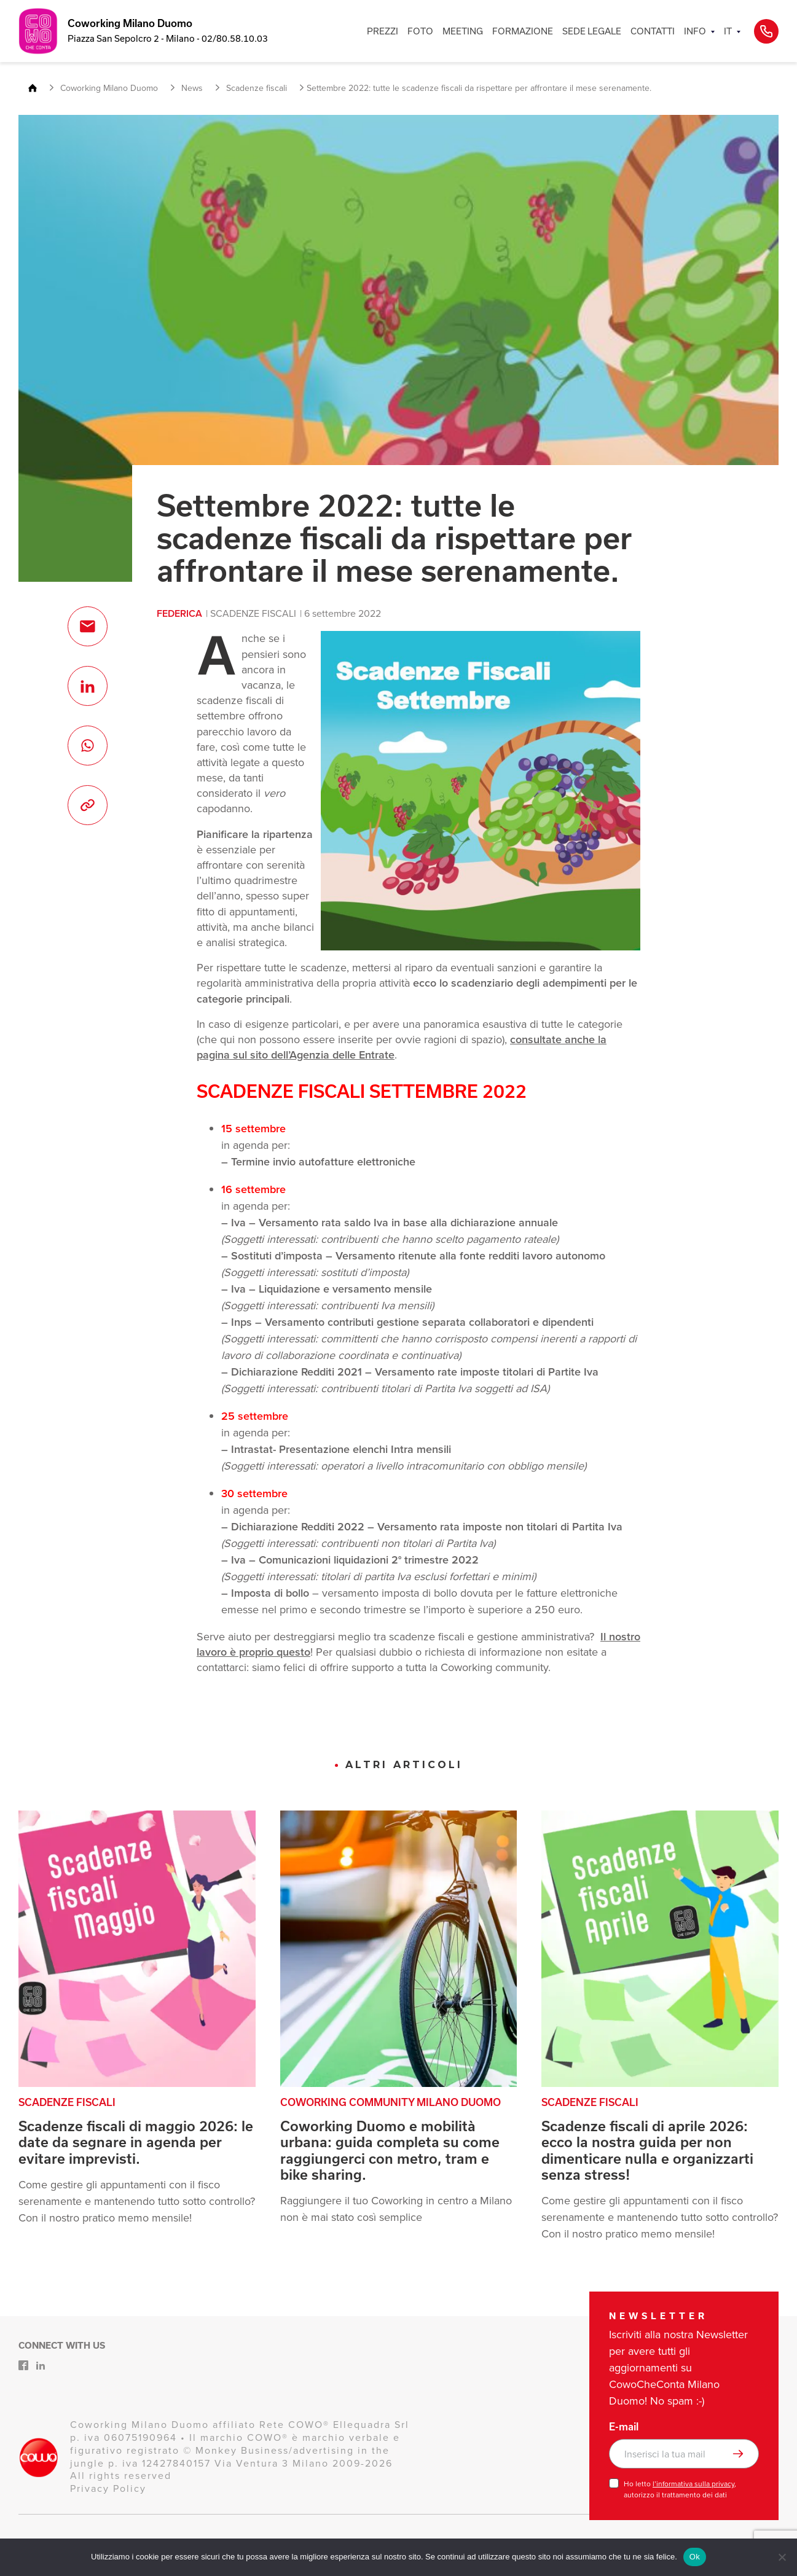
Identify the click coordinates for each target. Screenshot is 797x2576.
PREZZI (382, 31)
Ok (694, 2556)
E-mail (623, 2426)
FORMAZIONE (522, 31)
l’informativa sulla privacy (693, 2483)
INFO (695, 31)
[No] (781, 2557)
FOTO (420, 31)
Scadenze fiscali (253, 613)
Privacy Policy (108, 2488)
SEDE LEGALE (591, 31)
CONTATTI (652, 31)
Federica (179, 613)
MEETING (462, 31)
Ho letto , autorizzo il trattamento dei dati (680, 2489)
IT (728, 31)
